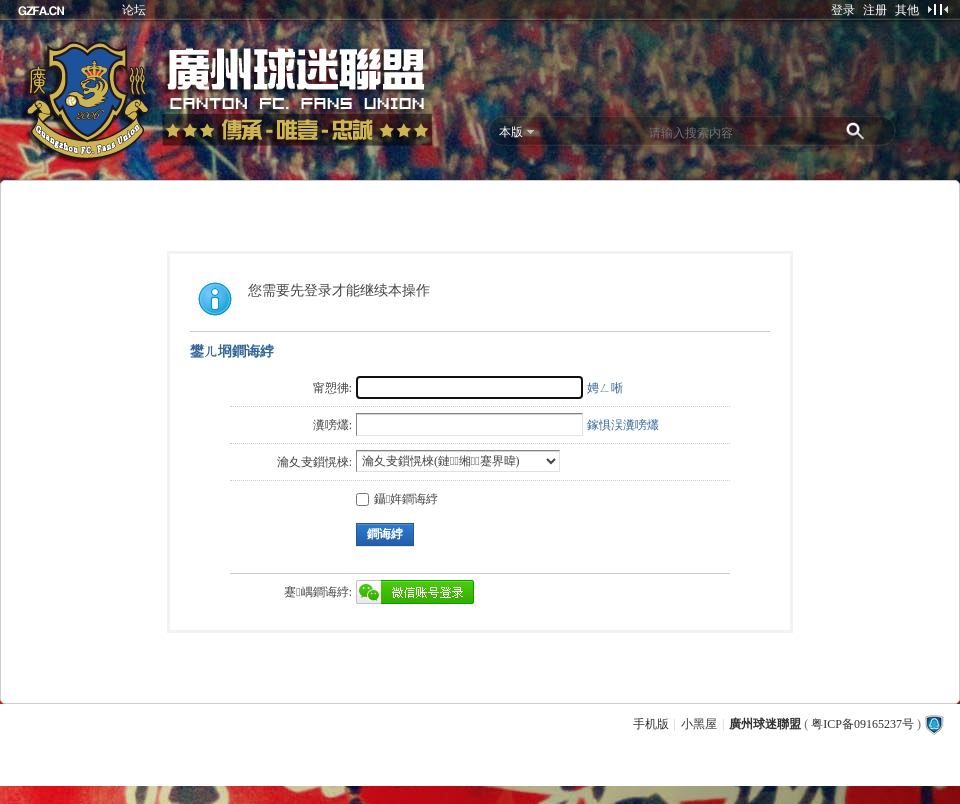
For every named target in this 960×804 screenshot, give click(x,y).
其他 (907, 10)
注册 (875, 10)
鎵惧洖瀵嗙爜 (623, 425)
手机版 (651, 724)
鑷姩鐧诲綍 (397, 499)
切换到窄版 (937, 9)
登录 (843, 10)
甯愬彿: (332, 388)
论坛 (134, 10)
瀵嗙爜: (332, 425)
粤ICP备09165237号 (862, 724)
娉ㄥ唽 (605, 388)
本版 (511, 132)
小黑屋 (699, 724)
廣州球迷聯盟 (765, 724)
